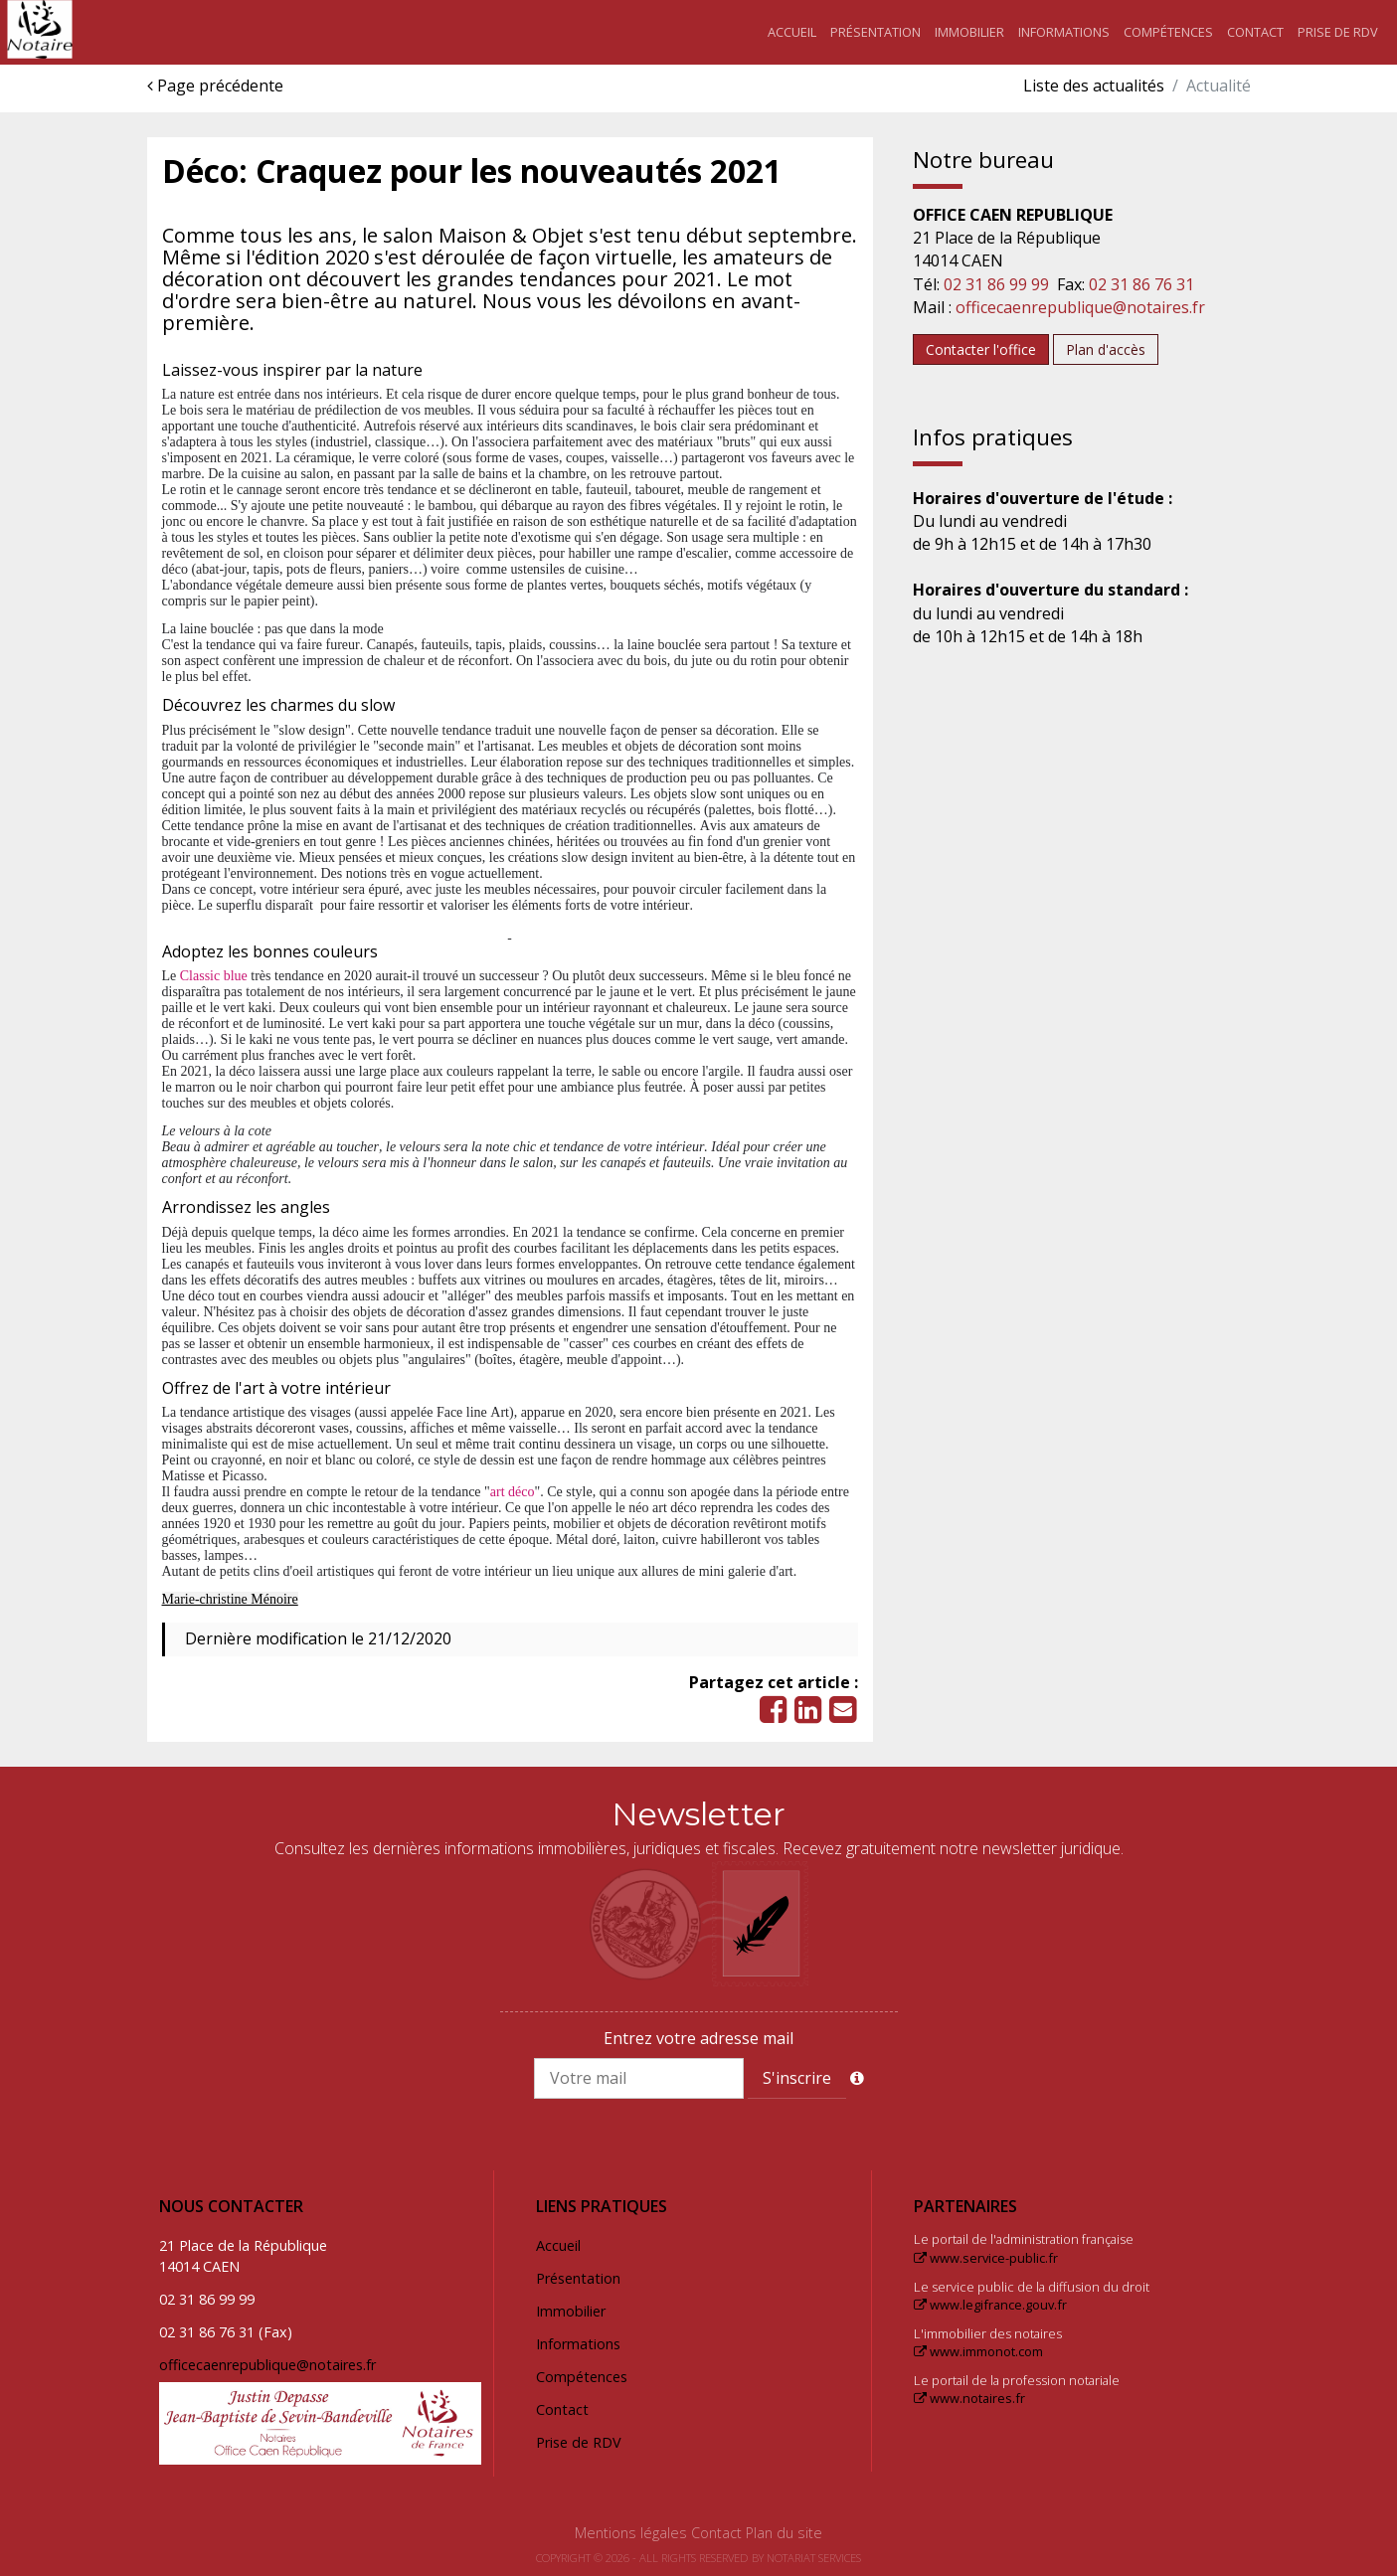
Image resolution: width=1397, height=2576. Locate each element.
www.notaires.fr (969, 2398)
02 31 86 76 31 (1141, 284)
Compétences (1168, 32)
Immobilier (969, 32)
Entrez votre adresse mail (698, 2038)
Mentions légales (631, 2532)
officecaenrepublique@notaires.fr (1080, 307)
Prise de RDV (1338, 32)
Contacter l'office (981, 349)
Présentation (875, 32)
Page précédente (215, 85)
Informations (1064, 32)
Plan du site (784, 2532)
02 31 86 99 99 (996, 284)
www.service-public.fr (986, 2258)
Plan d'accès (1105, 349)
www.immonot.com (978, 2351)
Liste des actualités (1093, 85)
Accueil (792, 32)
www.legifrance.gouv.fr (990, 2305)
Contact (1255, 32)
